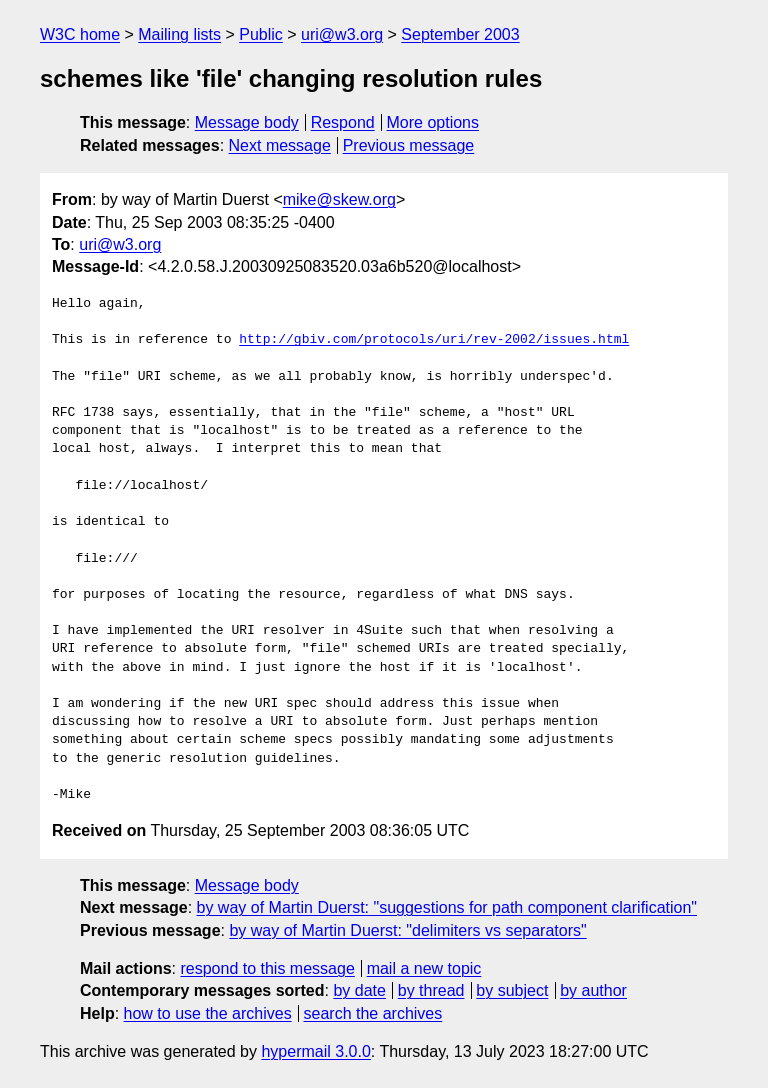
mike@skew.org (339, 199)
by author (593, 990)
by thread (431, 990)
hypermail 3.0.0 (315, 1051)
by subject (512, 990)
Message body (247, 122)
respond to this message (267, 968)
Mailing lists (179, 34)
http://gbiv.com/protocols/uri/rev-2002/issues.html (434, 340)
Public (261, 34)
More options (433, 122)
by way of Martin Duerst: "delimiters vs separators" (407, 930)
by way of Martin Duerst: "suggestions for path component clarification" (447, 907)
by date (359, 990)
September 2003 (460, 34)
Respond (343, 122)
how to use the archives (208, 1013)
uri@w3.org (342, 34)
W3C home (80, 34)
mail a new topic (424, 968)
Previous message (409, 145)
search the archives (373, 1013)
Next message (280, 145)
